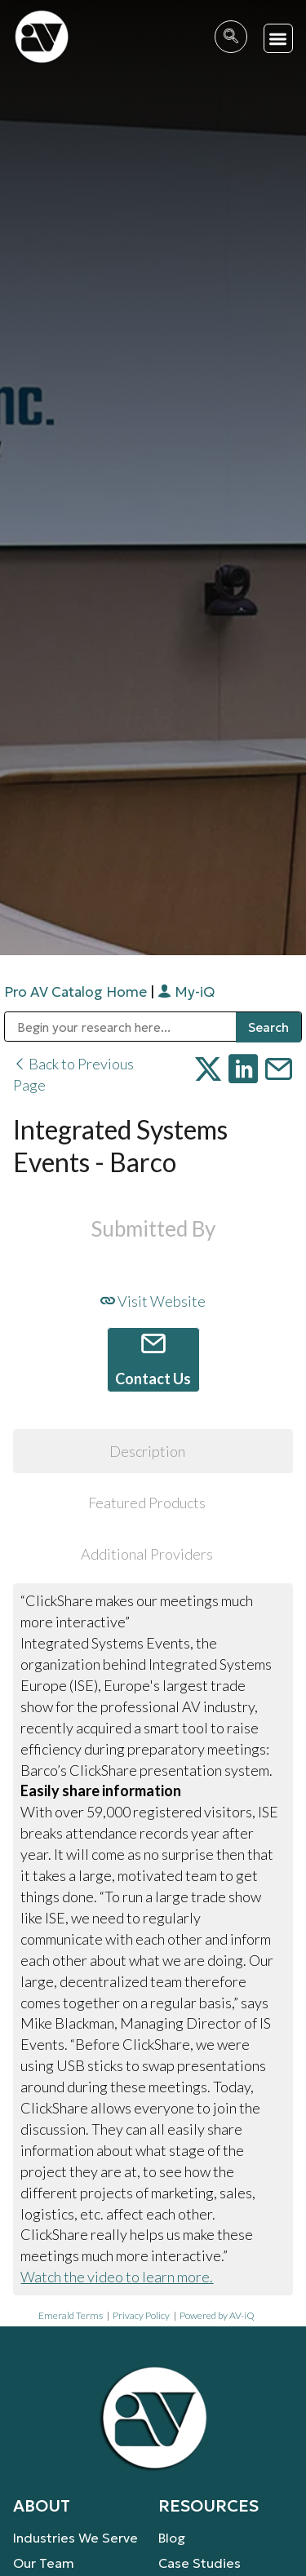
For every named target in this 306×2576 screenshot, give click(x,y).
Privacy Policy (141, 2315)
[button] (279, 39)
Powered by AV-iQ (217, 2315)
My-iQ (186, 992)
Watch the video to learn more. (116, 2277)
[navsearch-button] (231, 36)
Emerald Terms (70, 2315)
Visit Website (153, 1301)
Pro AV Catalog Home (77, 992)
